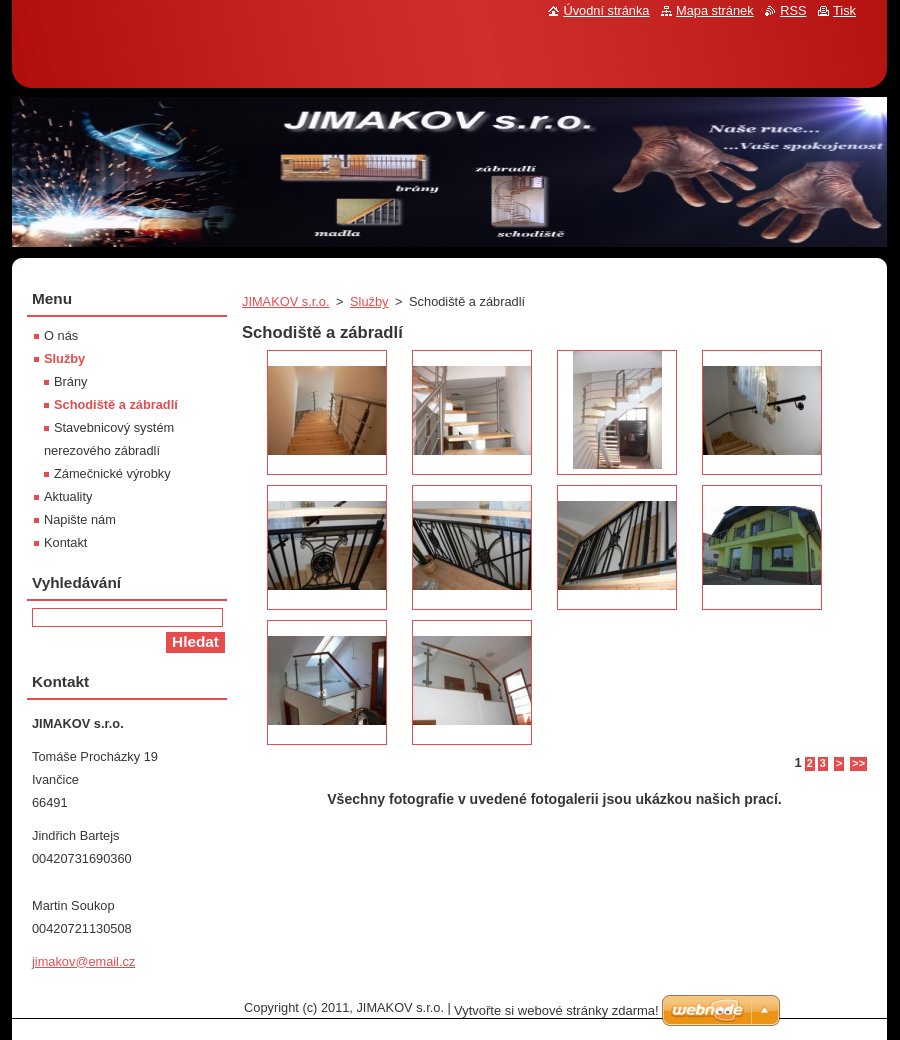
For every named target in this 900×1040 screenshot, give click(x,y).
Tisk (844, 10)
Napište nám (80, 519)
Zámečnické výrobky (112, 473)
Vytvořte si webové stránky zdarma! (556, 1010)
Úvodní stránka (606, 10)
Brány (70, 381)
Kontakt (65, 542)
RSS (793, 10)
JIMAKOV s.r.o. (285, 301)
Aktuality (68, 496)
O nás (61, 335)
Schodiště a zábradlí (116, 404)
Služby (369, 301)
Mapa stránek (715, 10)
